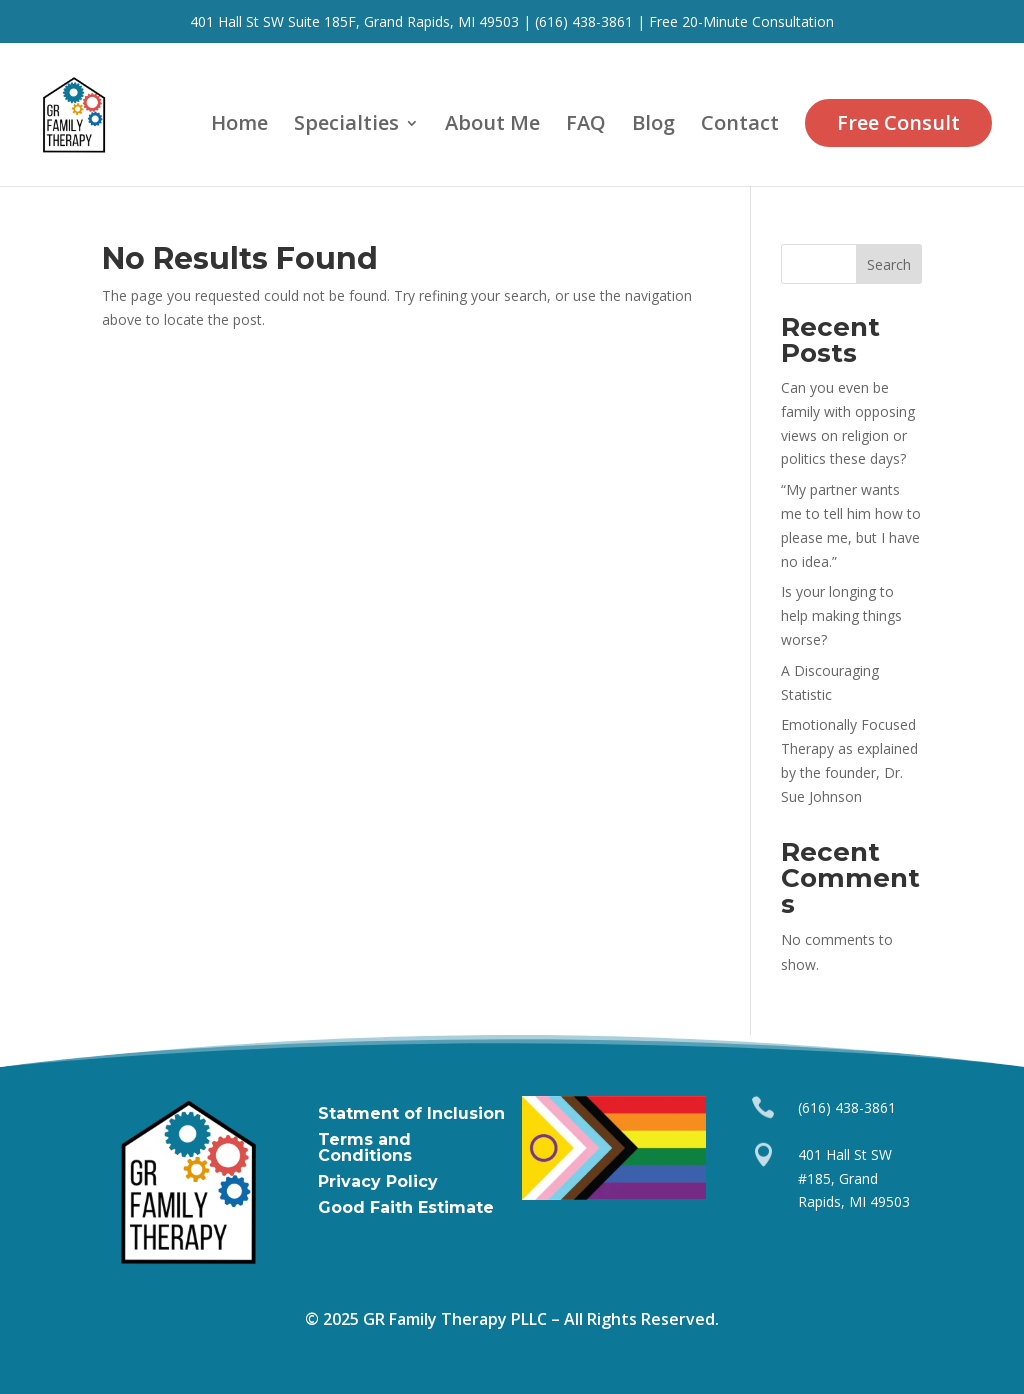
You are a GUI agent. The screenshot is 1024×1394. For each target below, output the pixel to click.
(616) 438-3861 (582, 21)
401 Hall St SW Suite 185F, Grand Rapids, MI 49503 (354, 21)
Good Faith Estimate (406, 1207)
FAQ (586, 126)
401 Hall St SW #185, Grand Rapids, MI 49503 (854, 1178)
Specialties (346, 126)
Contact (740, 126)
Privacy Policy (378, 1181)
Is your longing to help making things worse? (841, 615)
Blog (653, 126)
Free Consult (898, 122)
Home (239, 126)
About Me (492, 126)
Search (889, 264)
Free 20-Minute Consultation (741, 21)
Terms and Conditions (365, 1147)
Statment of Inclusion (411, 1113)
